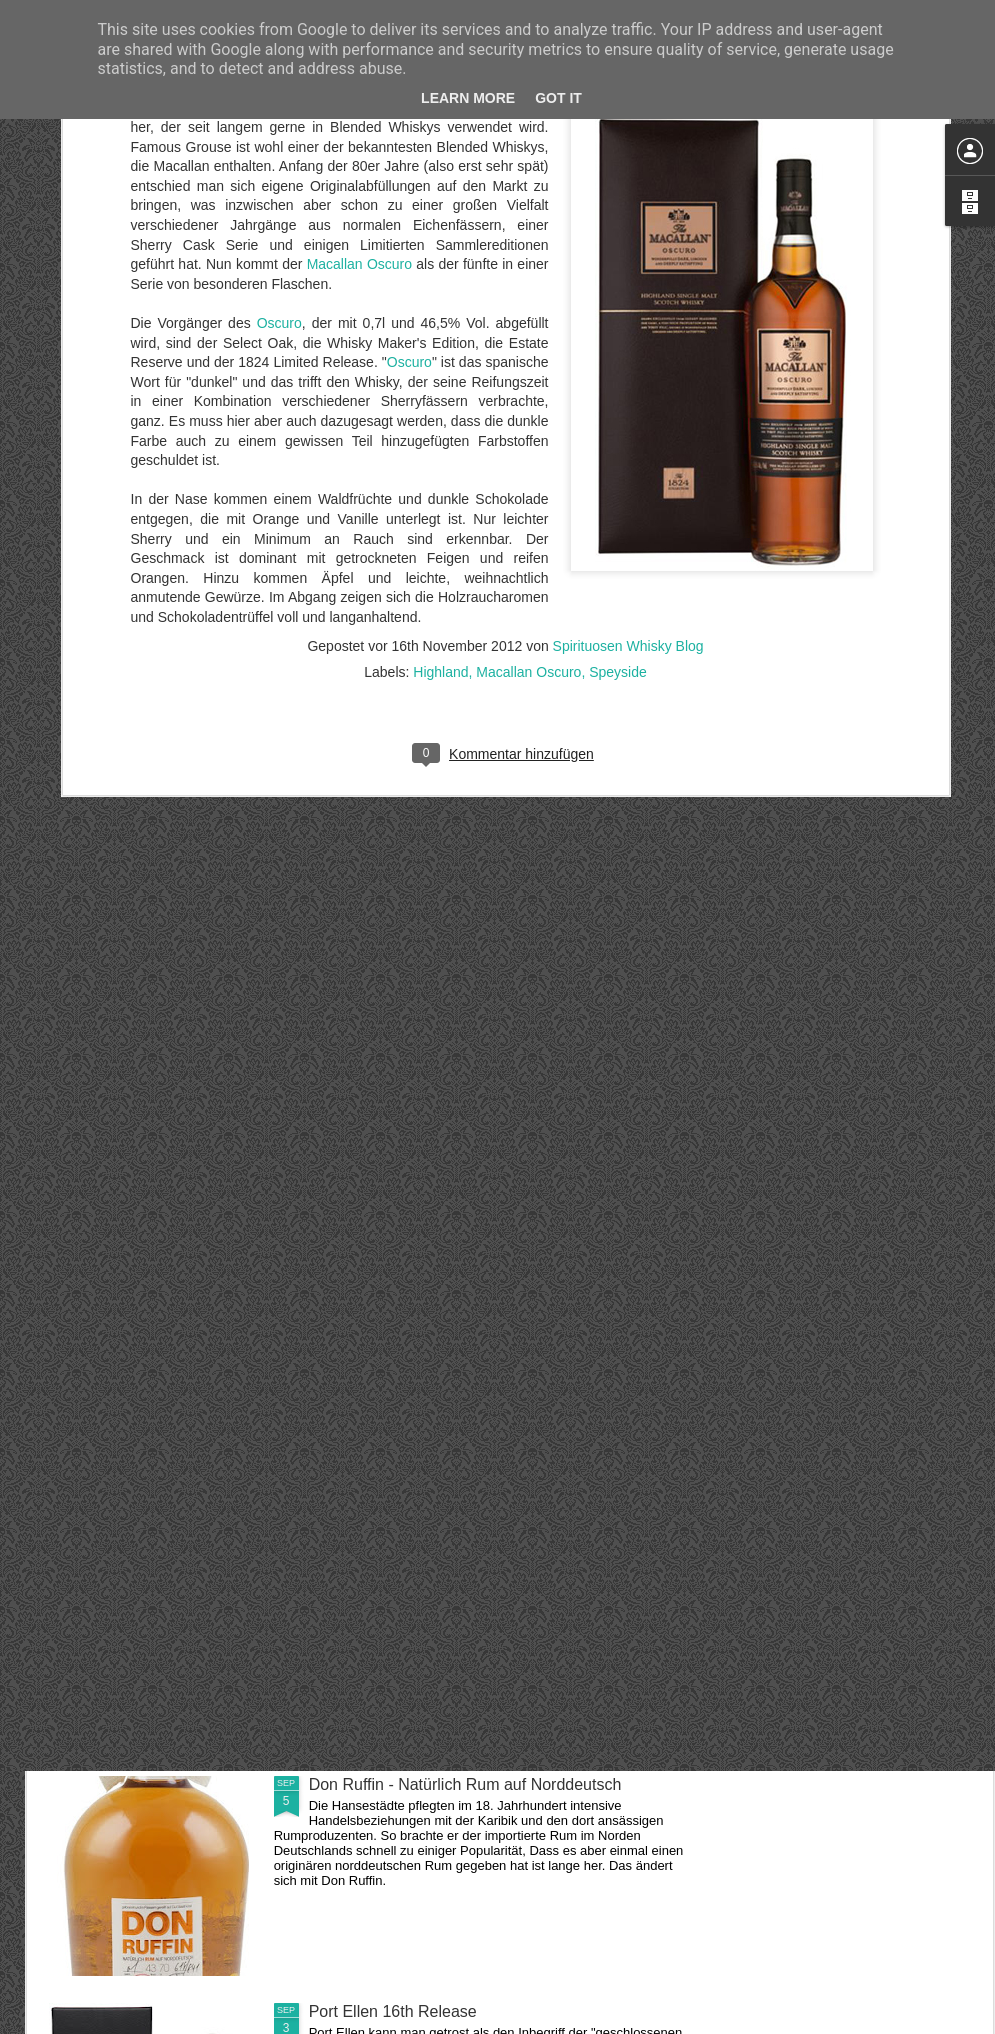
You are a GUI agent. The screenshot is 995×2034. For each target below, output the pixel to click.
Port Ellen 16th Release (393, 2011)
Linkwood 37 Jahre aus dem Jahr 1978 (447, 1330)
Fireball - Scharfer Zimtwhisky (414, 1557)
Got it (558, 98)
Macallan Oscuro (528, 388)
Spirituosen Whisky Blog (628, 362)
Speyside (618, 388)
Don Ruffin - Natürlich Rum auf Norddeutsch (465, 1784)
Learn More (468, 98)
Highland (440, 388)
